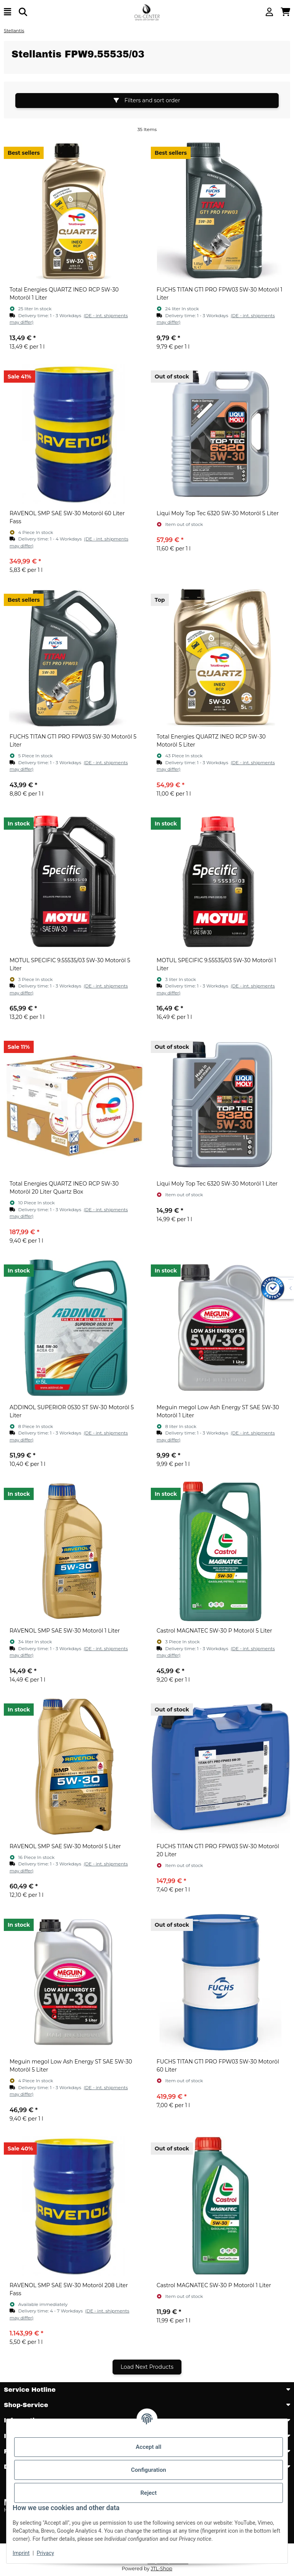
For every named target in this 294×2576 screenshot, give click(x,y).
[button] (269, 12)
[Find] (23, 12)
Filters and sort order (147, 100)
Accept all (149, 2446)
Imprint (21, 2553)
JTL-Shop (161, 2568)
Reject (148, 2492)
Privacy (45, 2553)
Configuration (148, 2469)
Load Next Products (147, 2366)
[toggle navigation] (7, 12)
